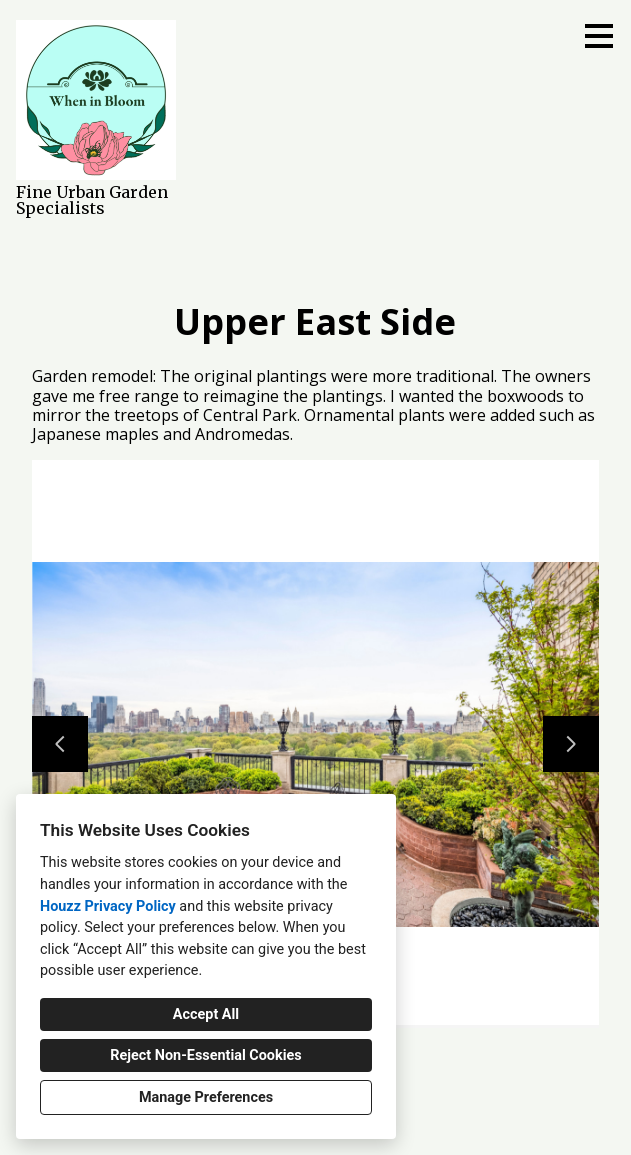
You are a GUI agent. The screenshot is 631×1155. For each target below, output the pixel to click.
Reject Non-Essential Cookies (205, 1055)
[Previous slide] (60, 744)
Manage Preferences (206, 1097)
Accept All (206, 1014)
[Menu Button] (599, 36)
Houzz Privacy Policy (108, 906)
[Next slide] (571, 744)
